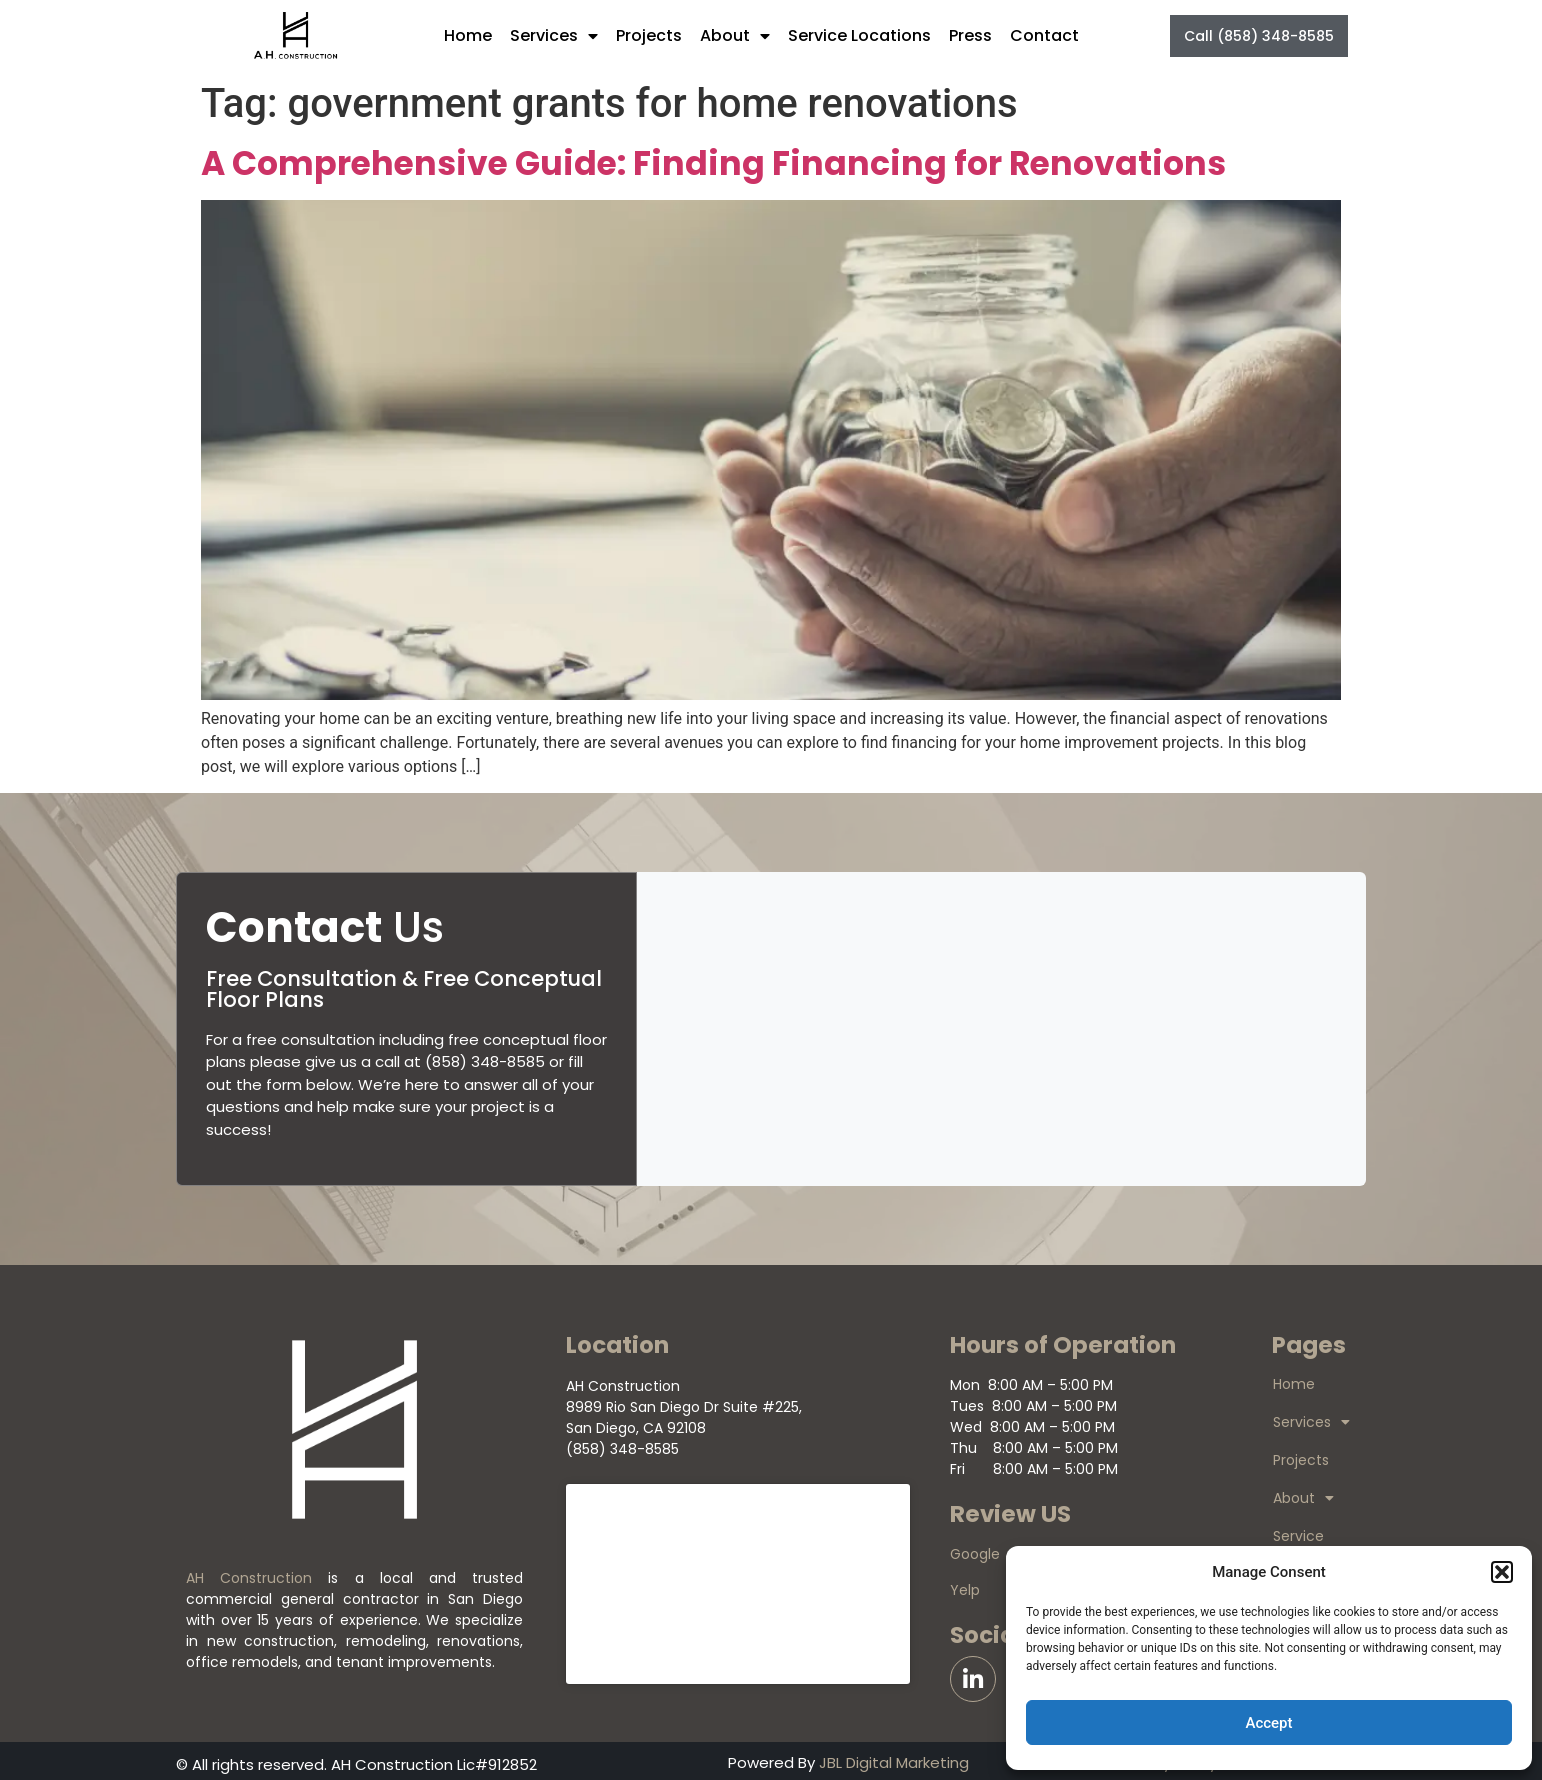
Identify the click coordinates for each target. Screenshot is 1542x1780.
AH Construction (249, 1578)
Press (970, 35)
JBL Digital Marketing (894, 1762)
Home (468, 35)
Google (975, 1554)
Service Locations (859, 35)
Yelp (965, 1590)
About (735, 36)
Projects (649, 35)
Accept (1268, 1723)
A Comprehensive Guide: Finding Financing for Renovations (713, 163)
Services (554, 36)
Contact (1044, 35)
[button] (1502, 1572)
